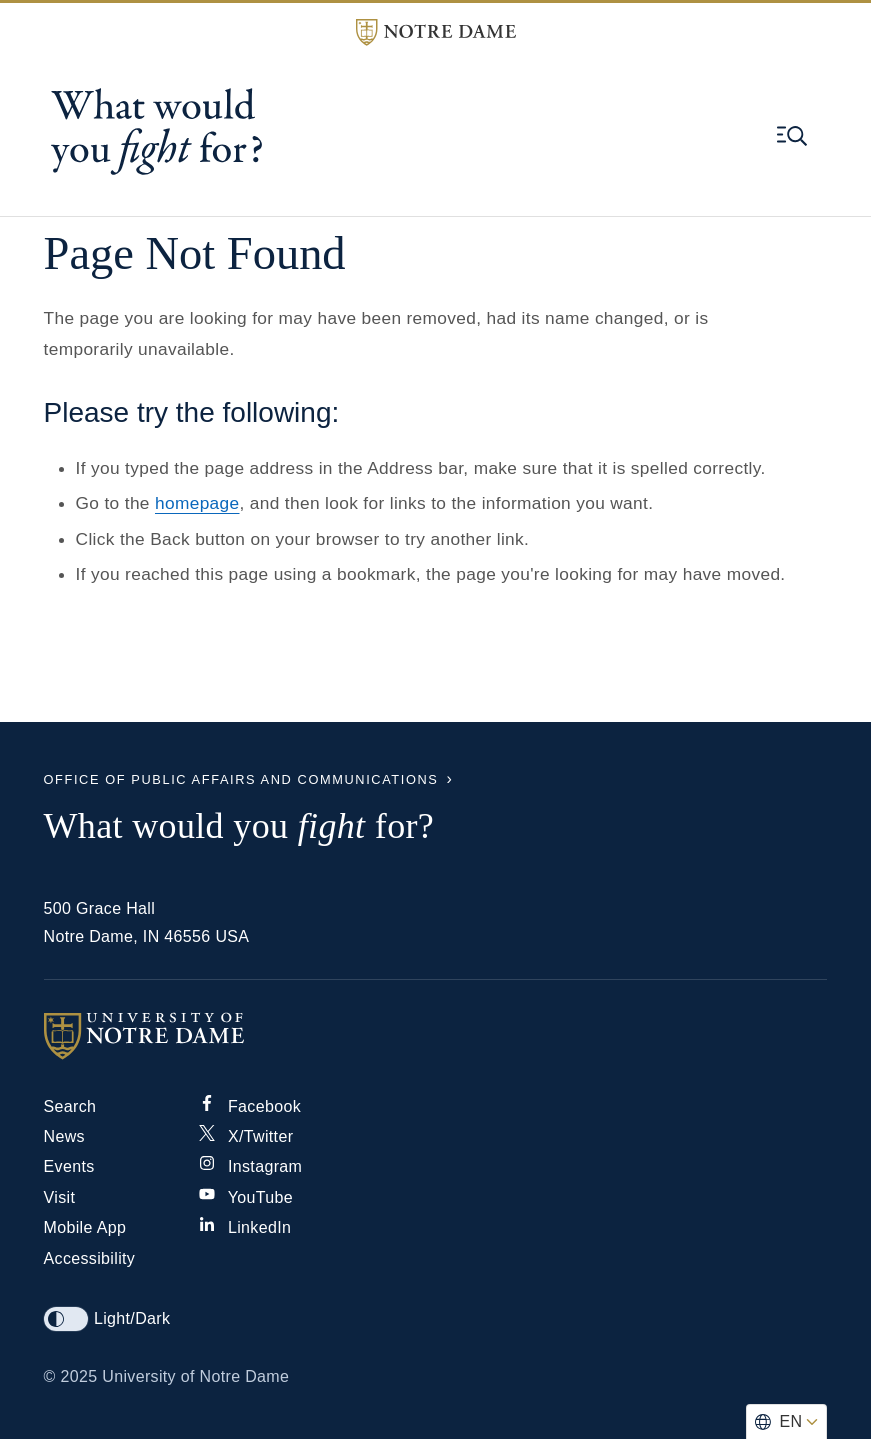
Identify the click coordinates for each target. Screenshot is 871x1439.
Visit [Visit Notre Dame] (60, 1197)
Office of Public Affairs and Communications (241, 779)
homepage (197, 503)
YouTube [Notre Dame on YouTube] (246, 1197)
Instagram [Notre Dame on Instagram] (250, 1166)
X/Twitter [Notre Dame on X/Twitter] (246, 1136)
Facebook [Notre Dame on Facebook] (250, 1106)
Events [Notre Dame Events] (69, 1166)
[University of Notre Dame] (436, 1036)
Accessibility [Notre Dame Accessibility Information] (90, 1258)
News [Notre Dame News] (64, 1136)
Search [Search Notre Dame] (70, 1106)
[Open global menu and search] (792, 136)
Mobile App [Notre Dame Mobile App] (85, 1227)
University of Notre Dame (195, 1376)
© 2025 (71, 1376)
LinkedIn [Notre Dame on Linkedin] (245, 1227)
